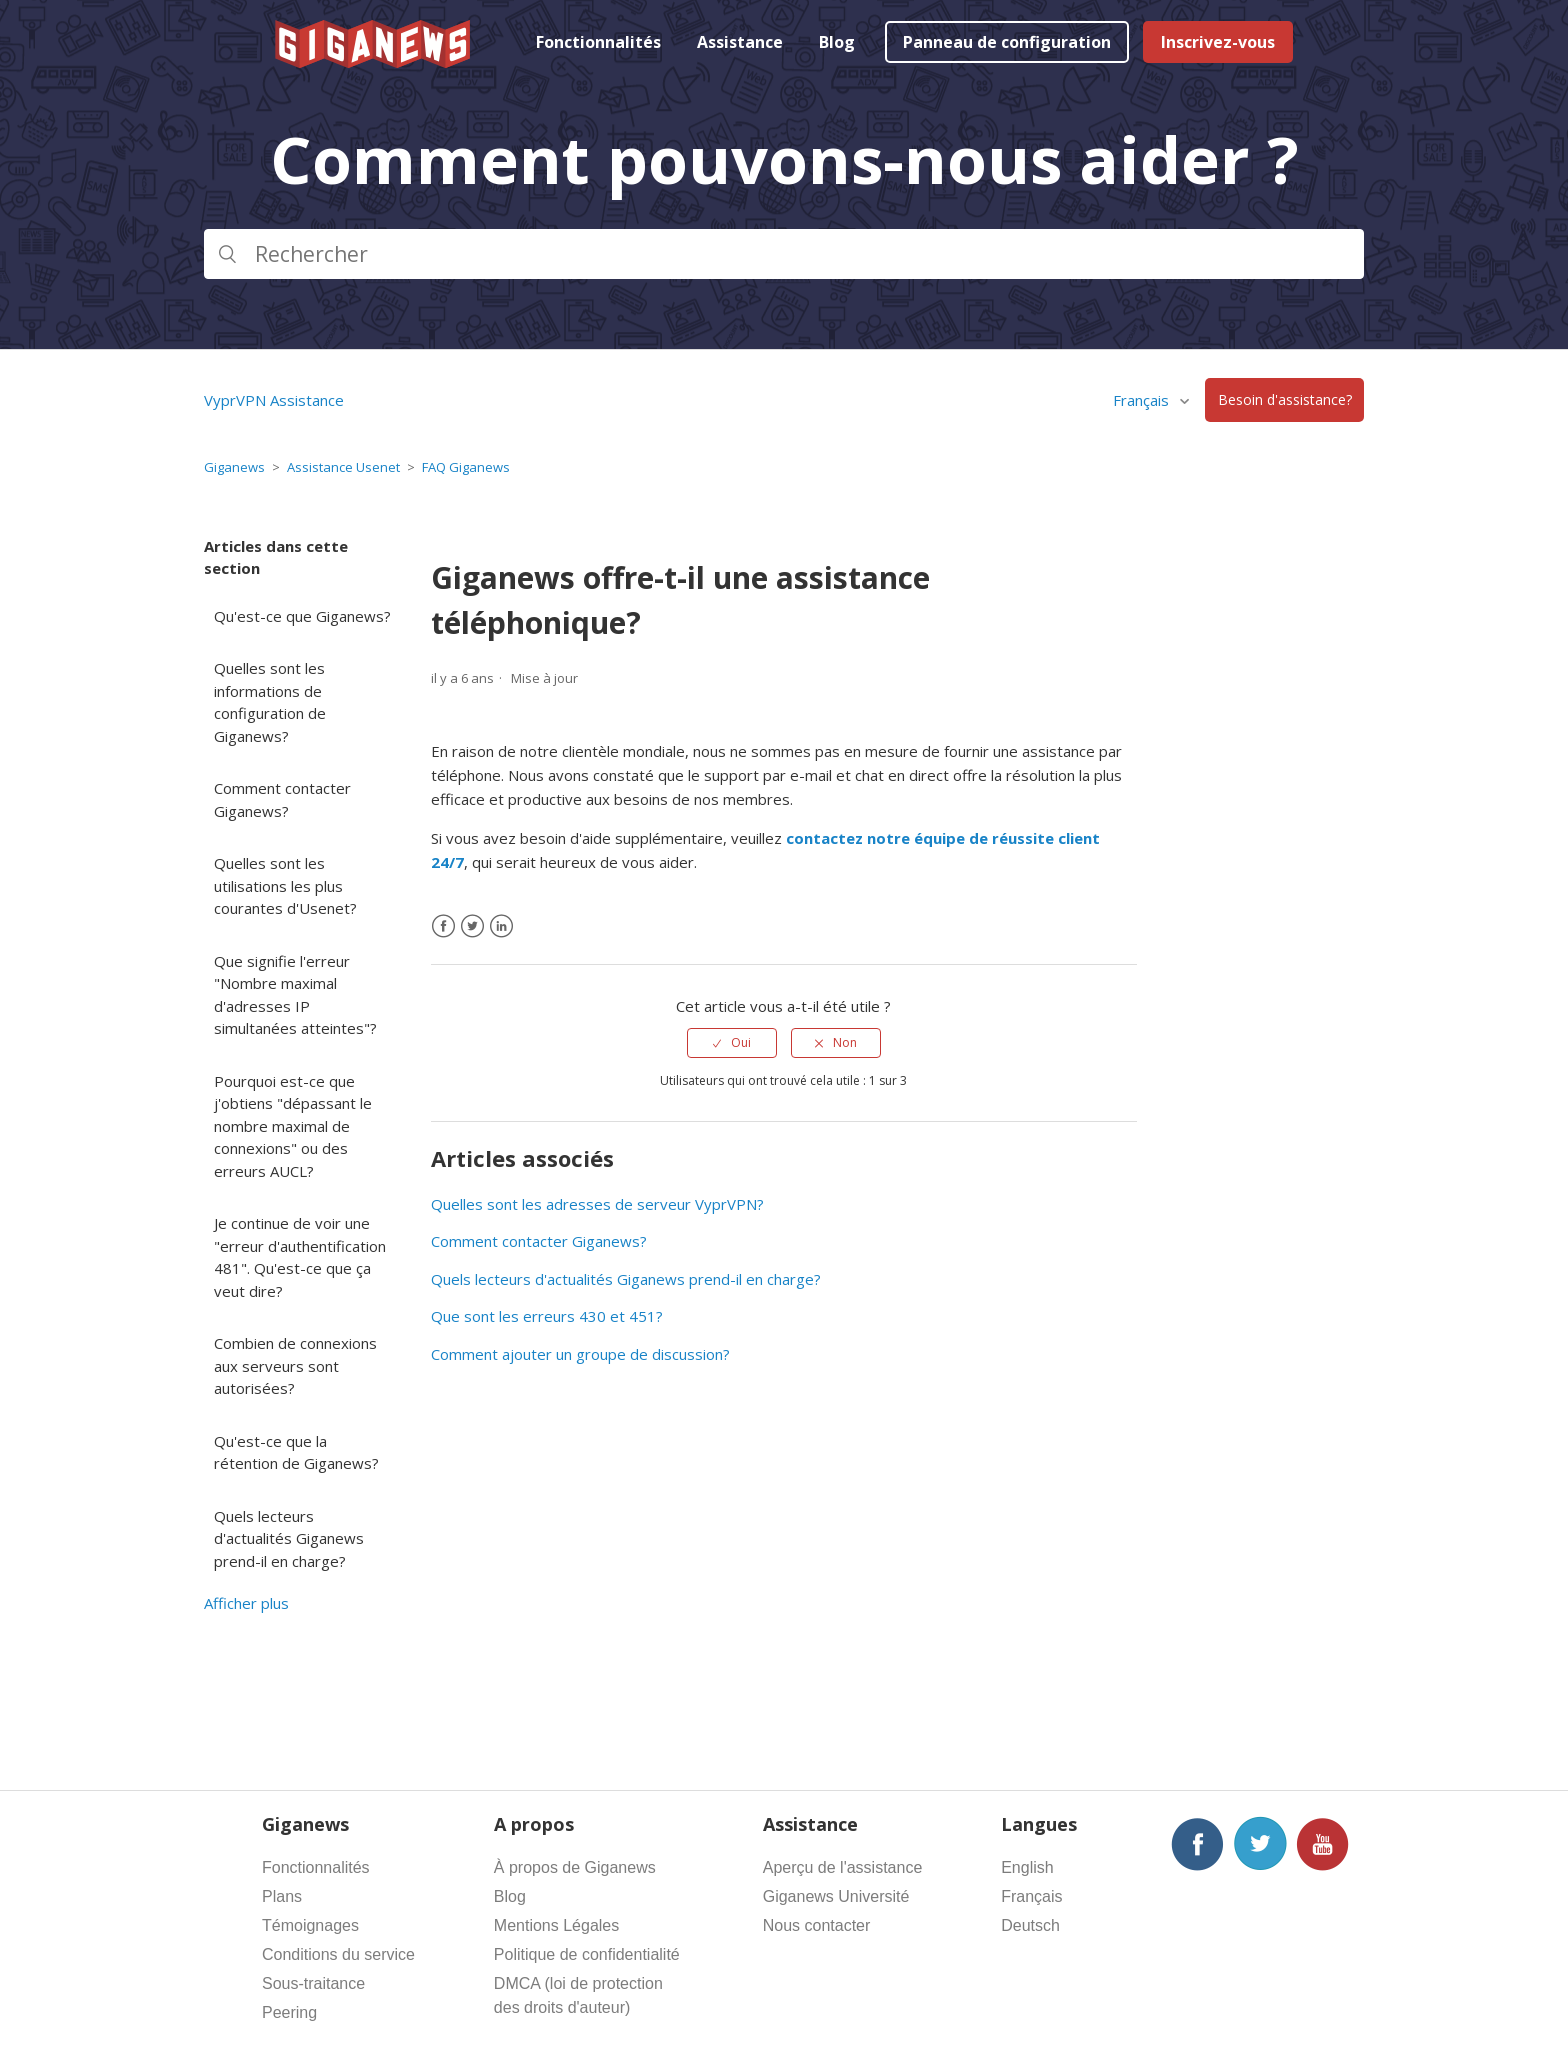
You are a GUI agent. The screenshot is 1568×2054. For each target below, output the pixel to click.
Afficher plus (246, 1603)
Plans (282, 1896)
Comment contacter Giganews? (282, 799)
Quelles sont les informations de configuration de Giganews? (270, 702)
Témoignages (310, 1925)
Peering (289, 2012)
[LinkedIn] (501, 926)
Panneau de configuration (1007, 42)
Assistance (740, 42)
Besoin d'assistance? (1285, 400)
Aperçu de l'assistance (843, 1867)
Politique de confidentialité (587, 1954)
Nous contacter (817, 1925)
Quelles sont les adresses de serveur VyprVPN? (597, 1204)
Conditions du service (338, 1954)
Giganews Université (836, 1896)
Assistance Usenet (343, 467)
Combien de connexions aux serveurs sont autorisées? (295, 1365)
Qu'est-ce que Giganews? (302, 616)
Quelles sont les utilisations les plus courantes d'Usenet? (285, 885)
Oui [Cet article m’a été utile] (741, 1042)
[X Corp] (472, 926)
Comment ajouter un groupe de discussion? (580, 1354)
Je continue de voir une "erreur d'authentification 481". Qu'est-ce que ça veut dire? (300, 1257)
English (1027, 1867)
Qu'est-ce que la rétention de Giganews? (296, 1452)
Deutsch (1030, 1925)
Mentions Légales (556, 1925)
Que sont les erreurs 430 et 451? (547, 1316)
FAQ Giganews (466, 467)
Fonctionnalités (598, 42)
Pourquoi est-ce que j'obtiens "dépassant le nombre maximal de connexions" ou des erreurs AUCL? (293, 1126)
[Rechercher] (784, 254)
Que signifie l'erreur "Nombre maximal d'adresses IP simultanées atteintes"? (295, 995)
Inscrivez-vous (1218, 42)
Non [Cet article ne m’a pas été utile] (845, 1042)
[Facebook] (443, 926)
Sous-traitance (313, 1983)
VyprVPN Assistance (274, 400)
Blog (837, 42)
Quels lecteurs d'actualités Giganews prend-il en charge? (289, 1538)
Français (1143, 400)
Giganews (234, 467)
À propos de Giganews (575, 1867)
